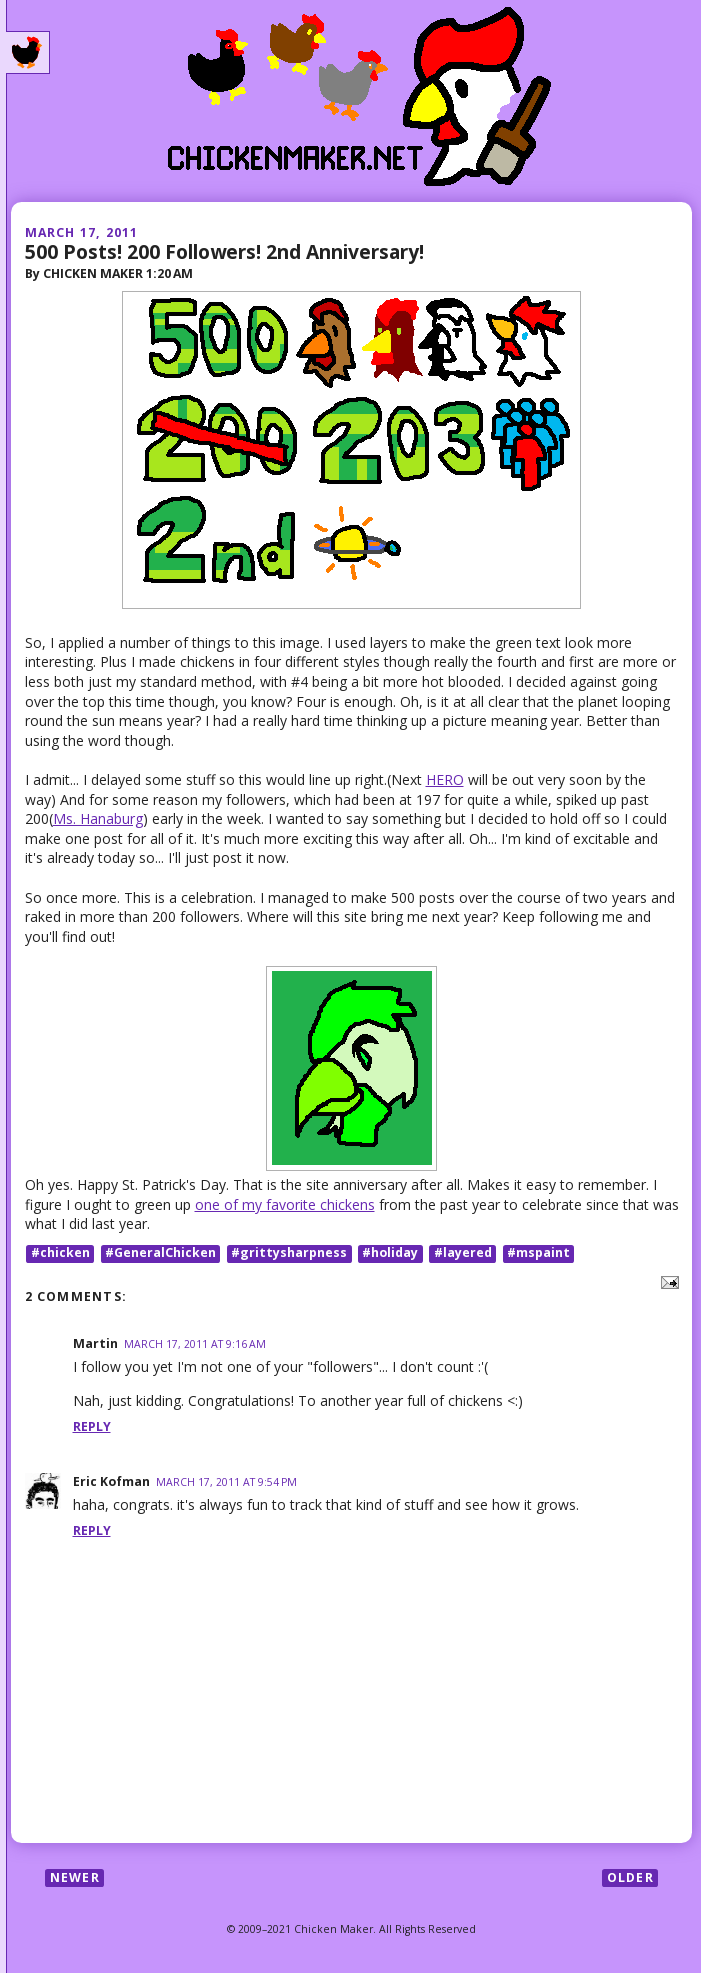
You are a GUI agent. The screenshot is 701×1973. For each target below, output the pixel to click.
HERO (445, 779)
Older (630, 1877)
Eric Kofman (111, 1481)
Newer (75, 1877)
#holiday (390, 1253)
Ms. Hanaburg (98, 818)
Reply (92, 1426)
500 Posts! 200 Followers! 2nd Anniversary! (224, 251)
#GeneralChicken (160, 1253)
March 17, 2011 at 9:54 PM (226, 1482)
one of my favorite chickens (285, 1204)
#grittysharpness (289, 1253)
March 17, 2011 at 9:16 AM (195, 1344)
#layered (463, 1253)
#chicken (60, 1253)
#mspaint (538, 1253)
